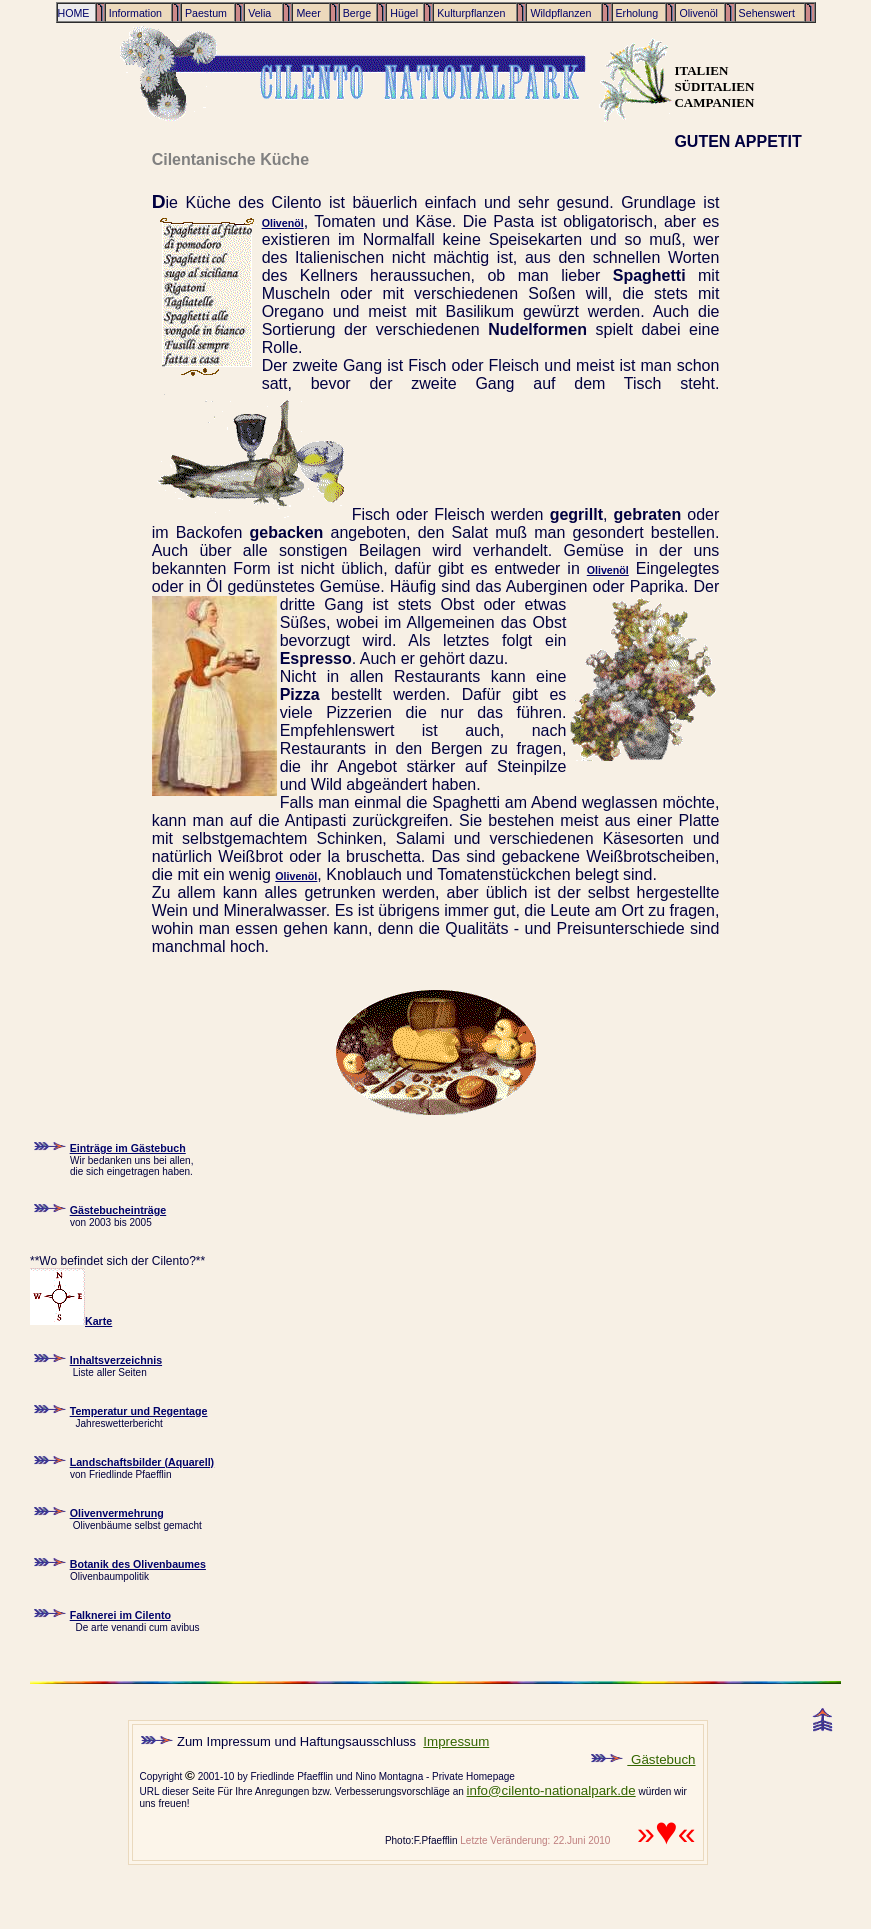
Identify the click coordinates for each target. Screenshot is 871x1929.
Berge (355, 13)
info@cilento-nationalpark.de (551, 1790)
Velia (261, 13)
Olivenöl (696, 13)
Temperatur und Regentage (139, 1411)
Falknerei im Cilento (120, 1615)
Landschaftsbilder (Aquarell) (142, 1462)
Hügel (402, 13)
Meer (308, 13)
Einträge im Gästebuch (128, 1148)
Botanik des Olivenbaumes (138, 1564)
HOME (74, 13)
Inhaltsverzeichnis (116, 1360)
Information (134, 13)
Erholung (636, 13)
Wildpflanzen (559, 13)
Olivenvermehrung (117, 1513)
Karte (71, 1321)
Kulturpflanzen (469, 13)
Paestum (204, 13)
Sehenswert (765, 13)
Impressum (456, 1741)
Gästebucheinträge (118, 1210)
